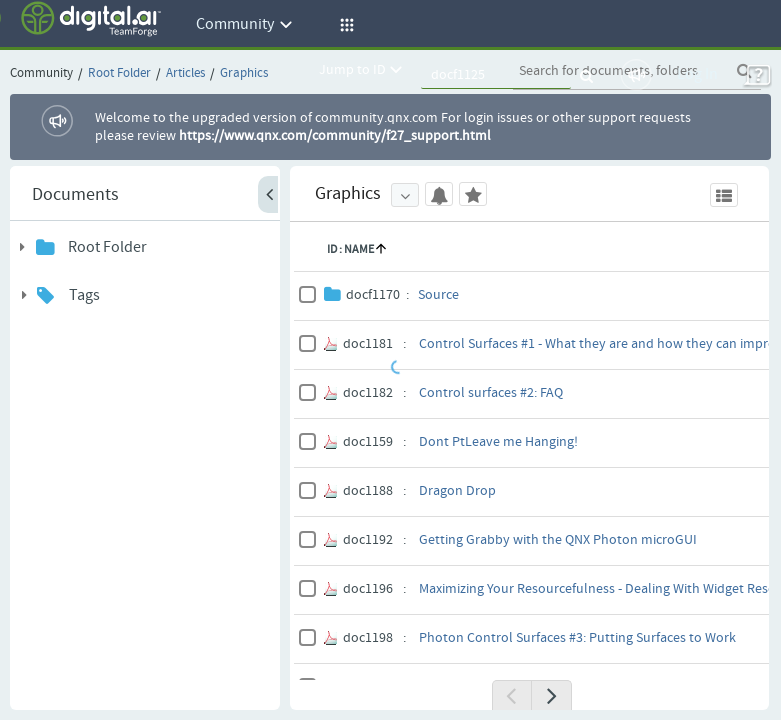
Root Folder (107, 247)
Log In (697, 74)
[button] (344, 25)
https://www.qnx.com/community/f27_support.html (335, 136)
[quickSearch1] (496, 75)
